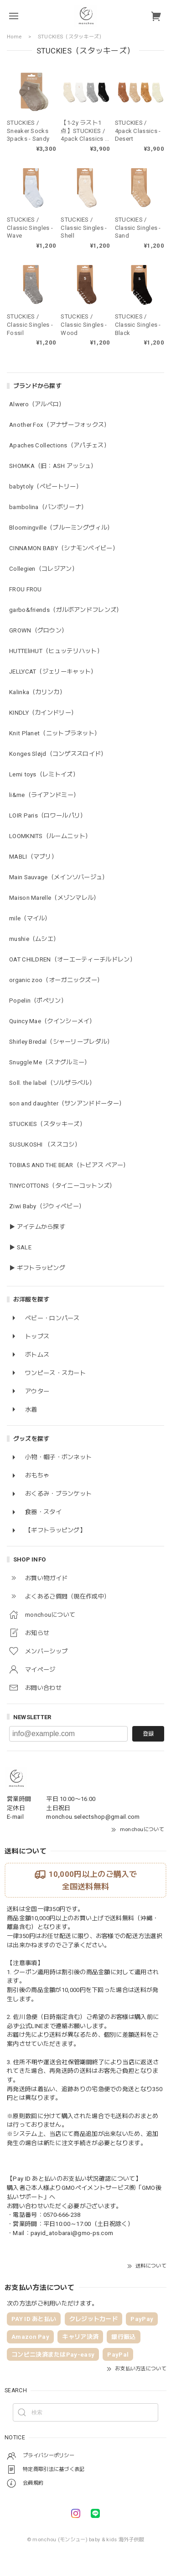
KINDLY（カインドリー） (43, 712)
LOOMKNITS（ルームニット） (50, 836)
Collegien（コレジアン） (43, 568)
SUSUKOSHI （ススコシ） (45, 1144)
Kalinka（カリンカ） (37, 692)
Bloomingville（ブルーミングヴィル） (61, 527)
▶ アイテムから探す (37, 1226)
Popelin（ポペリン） (38, 1000)
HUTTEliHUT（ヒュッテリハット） (56, 651)
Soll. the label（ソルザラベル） (52, 1082)
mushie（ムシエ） (34, 938)
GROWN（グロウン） (38, 630)
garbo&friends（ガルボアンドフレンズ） (66, 609)
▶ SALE (20, 1247)
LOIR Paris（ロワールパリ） (47, 815)
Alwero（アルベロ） (37, 404)
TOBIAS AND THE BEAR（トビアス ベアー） (69, 1165)
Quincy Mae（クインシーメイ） (52, 1021)
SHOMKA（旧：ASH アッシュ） (53, 465)
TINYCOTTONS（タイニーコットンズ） (62, 1185)
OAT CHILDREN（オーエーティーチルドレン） (72, 959)
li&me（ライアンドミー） (44, 794)
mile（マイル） (30, 918)
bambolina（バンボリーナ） (48, 507)
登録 (148, 1734)
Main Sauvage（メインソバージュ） (59, 877)
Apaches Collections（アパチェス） (59, 445)
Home (14, 37)
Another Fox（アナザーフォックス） (59, 424)
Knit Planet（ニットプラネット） (54, 733)
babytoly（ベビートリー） (45, 486)
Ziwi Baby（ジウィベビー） (47, 1206)
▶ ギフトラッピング (37, 1267)
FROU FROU (25, 589)
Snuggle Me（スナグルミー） (49, 1062)
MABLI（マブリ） (33, 856)
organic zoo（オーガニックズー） (56, 980)
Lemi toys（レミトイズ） (44, 774)
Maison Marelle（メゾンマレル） (54, 897)
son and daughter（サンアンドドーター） (67, 1103)
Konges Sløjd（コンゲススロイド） (58, 753)
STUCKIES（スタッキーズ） (47, 1124)
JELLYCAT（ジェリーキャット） (53, 671)
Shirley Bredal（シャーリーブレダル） (61, 1041)
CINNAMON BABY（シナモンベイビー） (64, 548)
